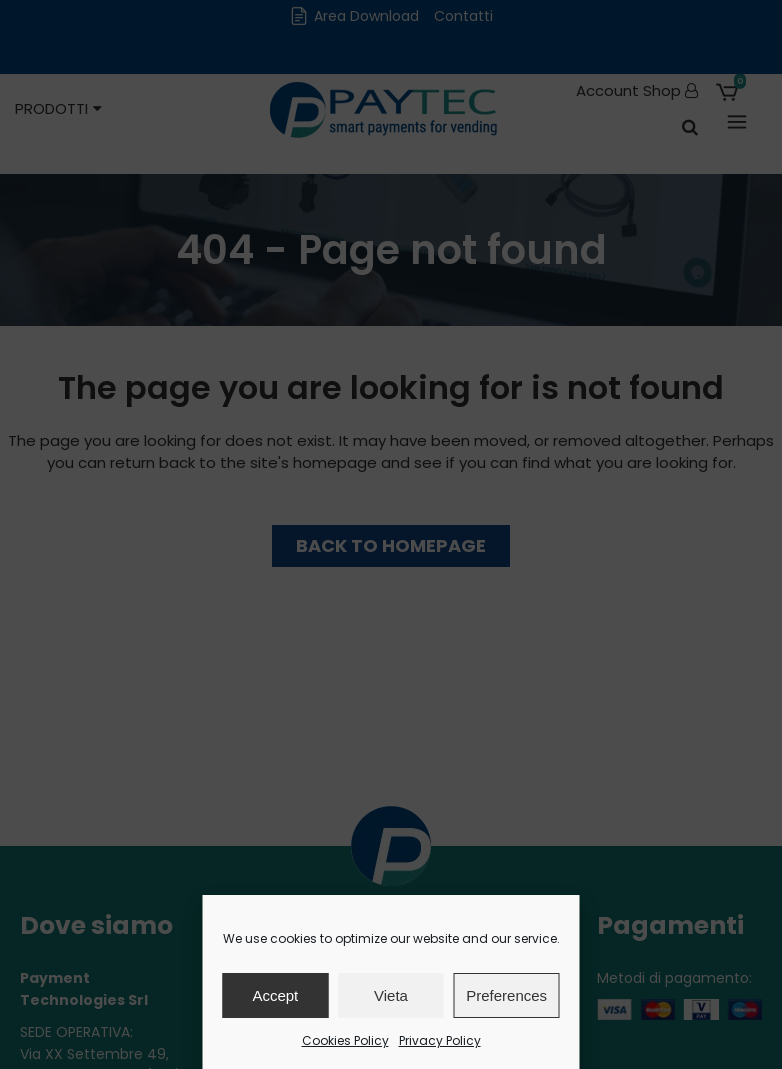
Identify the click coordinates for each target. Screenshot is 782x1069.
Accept (275, 995)
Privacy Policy (440, 1040)
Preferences (506, 995)
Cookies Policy (345, 1040)
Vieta (391, 995)
